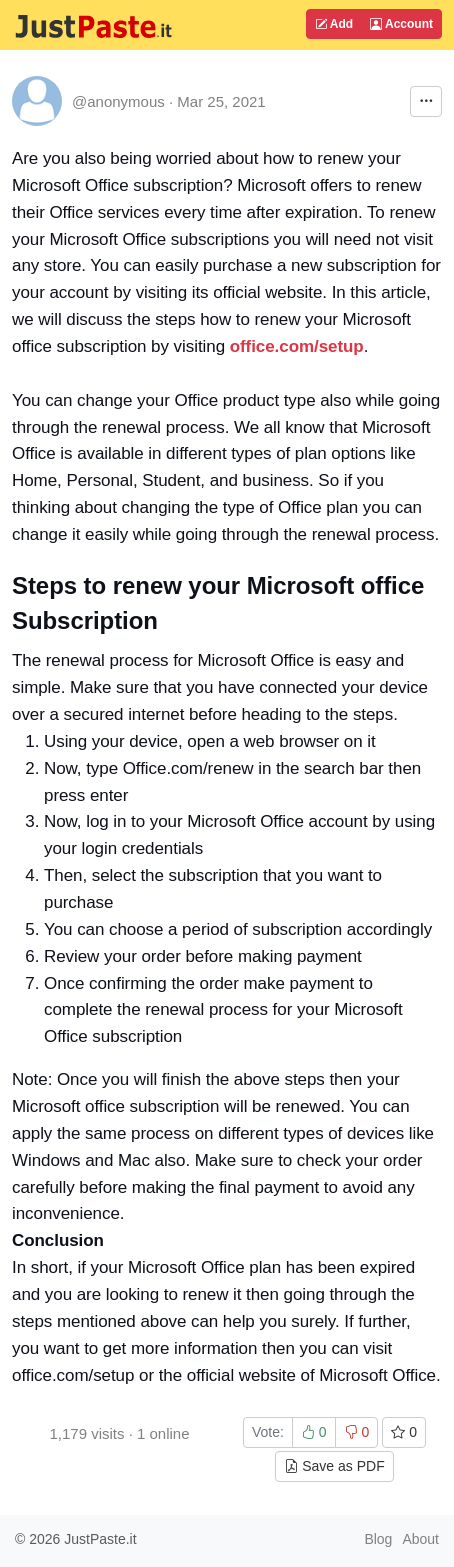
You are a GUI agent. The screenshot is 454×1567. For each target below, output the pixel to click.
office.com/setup (297, 346)
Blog (378, 1539)
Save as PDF (334, 1466)
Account (401, 24)
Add (334, 24)
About (420, 1539)
